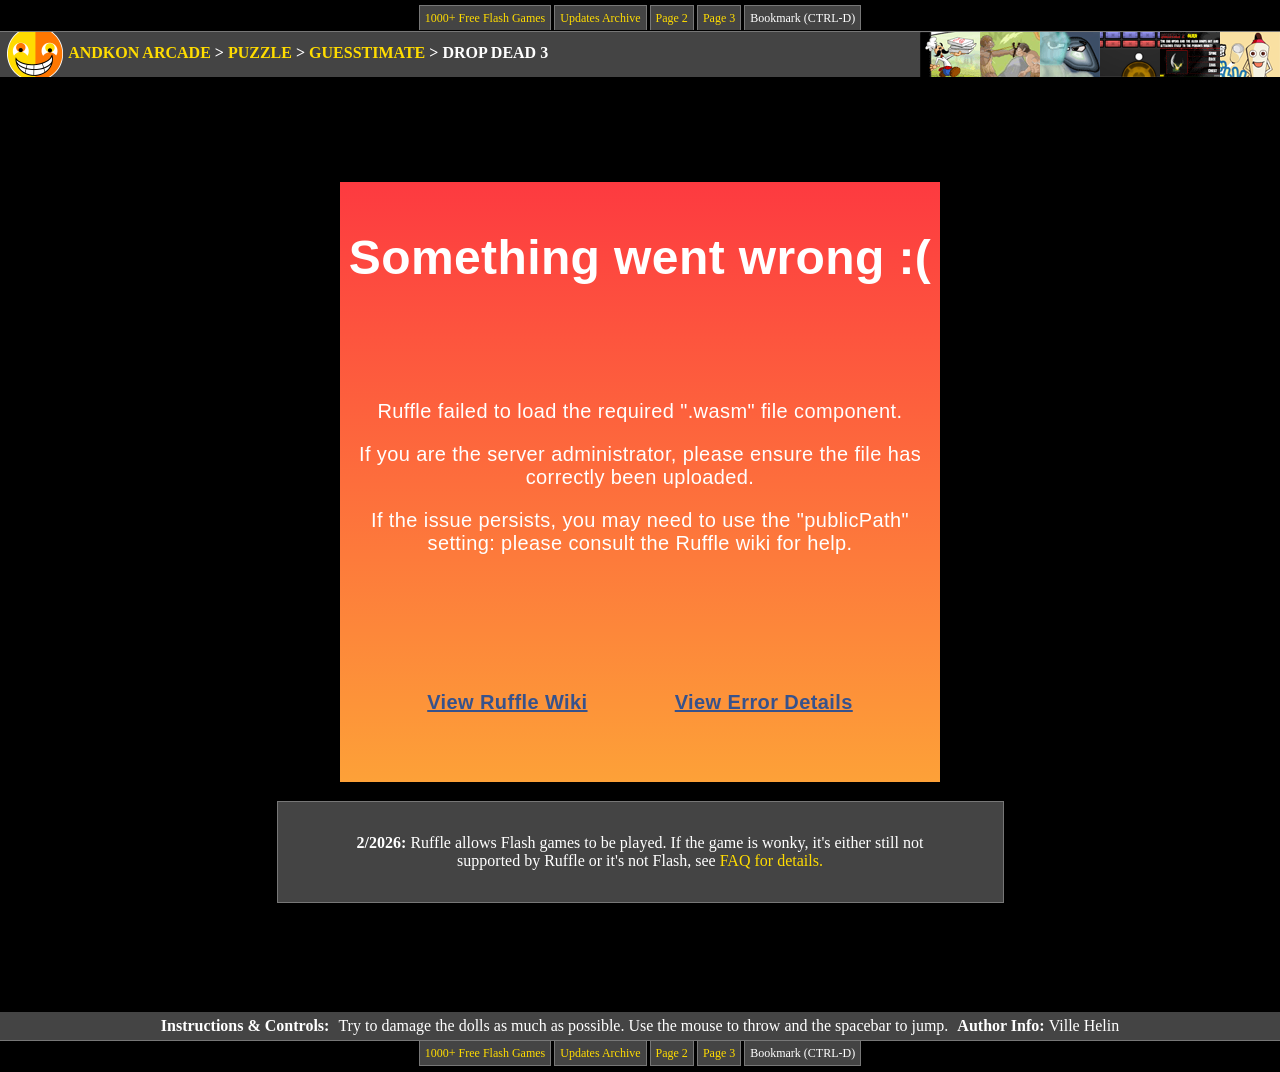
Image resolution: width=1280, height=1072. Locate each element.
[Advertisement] (640, 958)
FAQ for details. (771, 860)
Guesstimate (367, 52)
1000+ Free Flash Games (485, 18)
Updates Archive (600, 18)
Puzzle (260, 52)
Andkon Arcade (139, 52)
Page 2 (672, 18)
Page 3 (719, 18)
